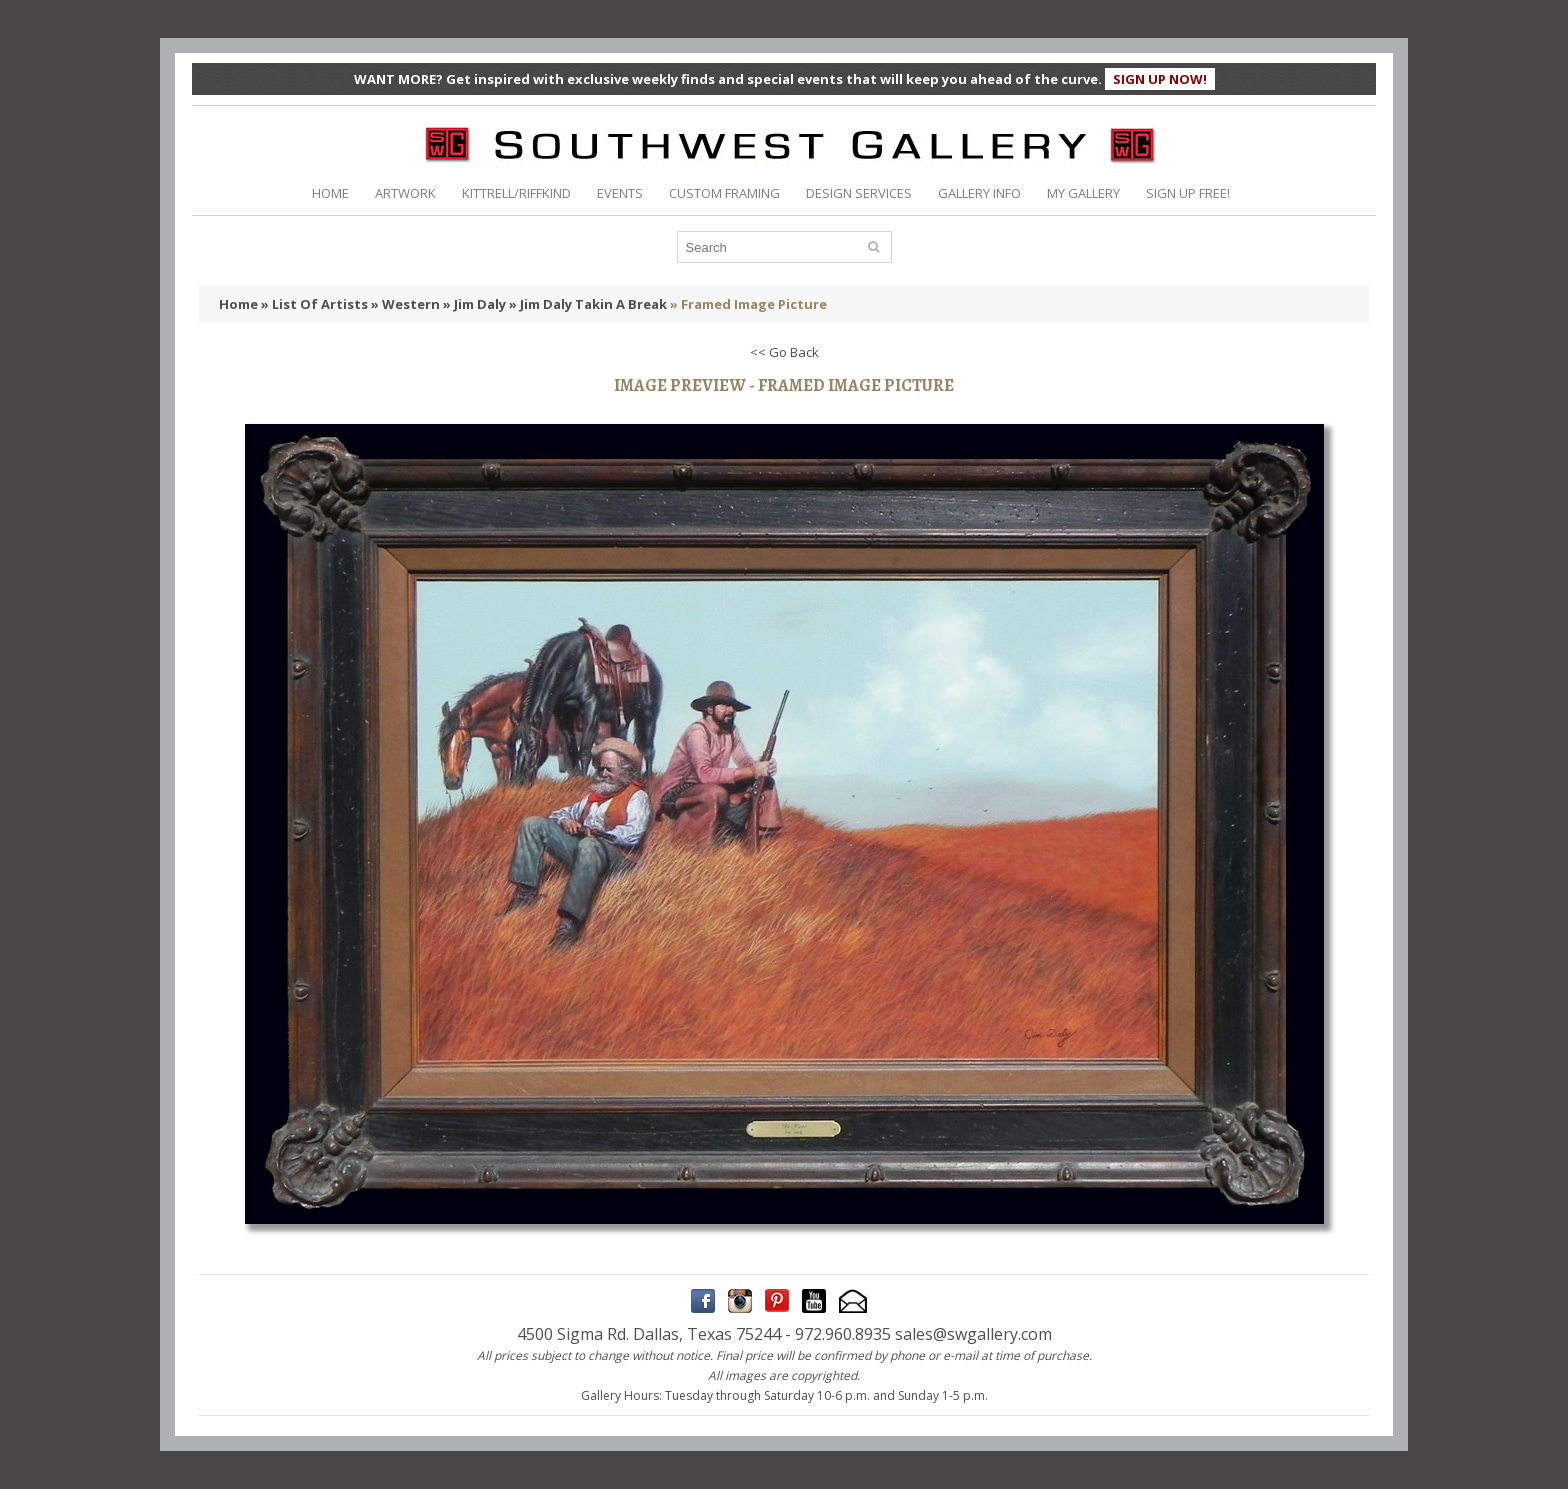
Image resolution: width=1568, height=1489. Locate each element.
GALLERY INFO (979, 193)
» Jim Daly (474, 304)
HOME (330, 193)
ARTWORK (405, 193)
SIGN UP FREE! (1188, 193)
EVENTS (620, 193)
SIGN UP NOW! (1160, 79)
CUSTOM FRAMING (724, 193)
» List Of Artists (314, 304)
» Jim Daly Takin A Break (588, 304)
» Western (405, 304)
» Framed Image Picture (748, 304)
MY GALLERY (1083, 193)
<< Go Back (784, 352)
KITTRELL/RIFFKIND (516, 193)
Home (238, 304)
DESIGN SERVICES (859, 193)
